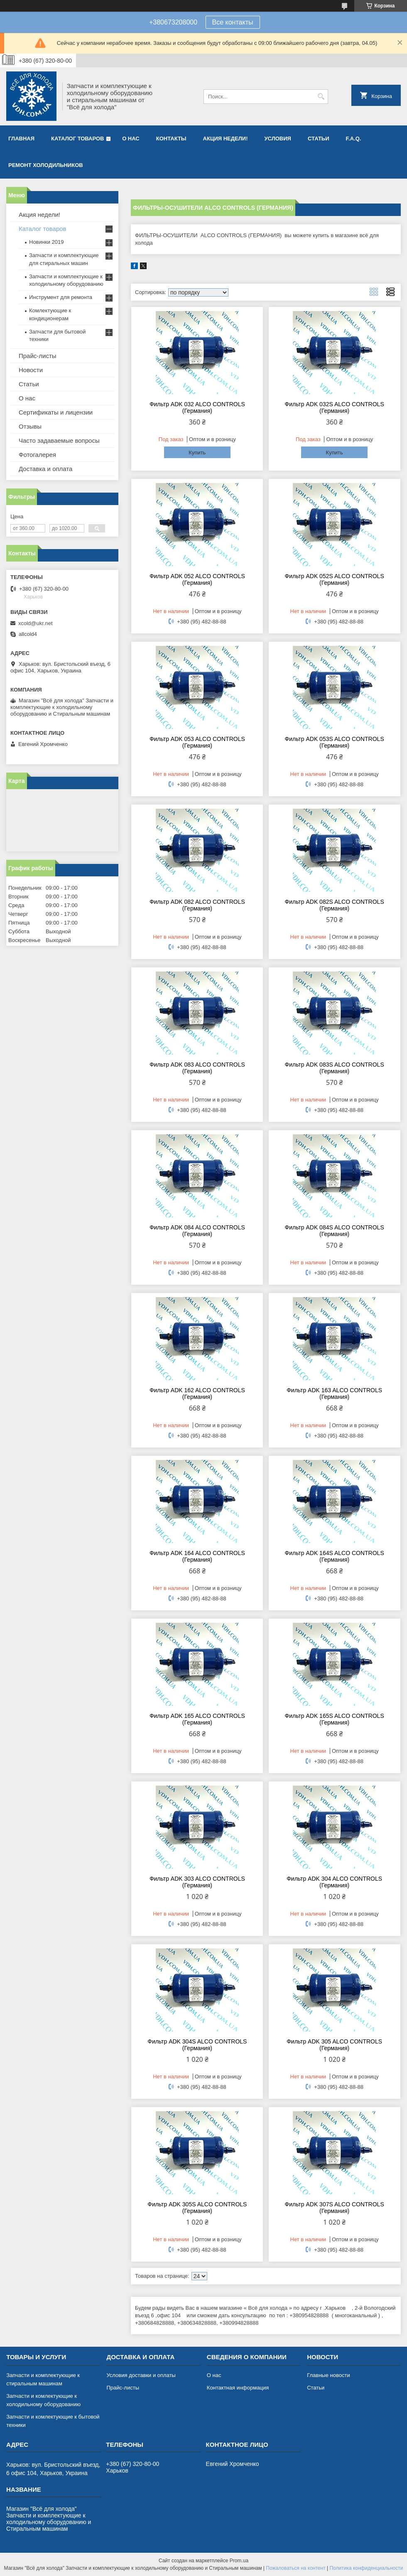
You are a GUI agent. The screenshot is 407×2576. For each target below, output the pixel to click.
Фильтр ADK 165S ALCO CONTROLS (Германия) (334, 1719)
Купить (197, 452)
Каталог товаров (77, 138)
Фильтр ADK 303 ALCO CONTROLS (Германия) (197, 1882)
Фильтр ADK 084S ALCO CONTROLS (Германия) (334, 1230)
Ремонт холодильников (45, 165)
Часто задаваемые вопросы (59, 440)
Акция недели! (225, 138)
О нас (131, 138)
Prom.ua (239, 2561)
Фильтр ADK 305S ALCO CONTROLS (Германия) (197, 2207)
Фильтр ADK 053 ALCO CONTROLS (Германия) (197, 742)
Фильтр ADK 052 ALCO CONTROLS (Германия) (197, 579)
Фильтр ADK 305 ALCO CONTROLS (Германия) (334, 2044)
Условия (277, 138)
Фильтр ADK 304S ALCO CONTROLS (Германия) (197, 2044)
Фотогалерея (37, 454)
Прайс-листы (37, 355)
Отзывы (30, 426)
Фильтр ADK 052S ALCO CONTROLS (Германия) (334, 579)
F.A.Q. (353, 138)
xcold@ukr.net (35, 623)
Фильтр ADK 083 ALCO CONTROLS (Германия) (197, 1068)
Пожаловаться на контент (295, 2568)
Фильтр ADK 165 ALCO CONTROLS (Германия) (197, 1719)
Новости (31, 369)
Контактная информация (238, 2388)
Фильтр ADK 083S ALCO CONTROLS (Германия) (334, 1068)
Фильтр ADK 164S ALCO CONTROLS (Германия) (334, 1556)
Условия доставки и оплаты (140, 2375)
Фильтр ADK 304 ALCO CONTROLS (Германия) (334, 1882)
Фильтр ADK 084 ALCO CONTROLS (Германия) (197, 1230)
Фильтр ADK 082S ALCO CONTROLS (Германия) (334, 905)
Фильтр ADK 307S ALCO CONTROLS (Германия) (334, 2207)
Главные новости (328, 2375)
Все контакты (232, 22)
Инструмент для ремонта (60, 297)
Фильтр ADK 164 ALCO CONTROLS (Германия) (197, 1556)
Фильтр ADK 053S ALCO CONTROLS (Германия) (334, 742)
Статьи (318, 138)
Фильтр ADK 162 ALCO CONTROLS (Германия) (197, 1393)
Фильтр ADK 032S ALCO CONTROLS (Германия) (334, 407)
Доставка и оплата (45, 468)
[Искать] (321, 96)
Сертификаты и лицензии (56, 412)
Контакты (171, 138)
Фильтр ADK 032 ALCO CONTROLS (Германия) (197, 407)
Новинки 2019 (46, 242)
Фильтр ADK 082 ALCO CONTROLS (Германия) (197, 905)
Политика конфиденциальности (366, 2568)
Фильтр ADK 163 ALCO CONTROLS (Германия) (334, 1393)
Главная (21, 138)
